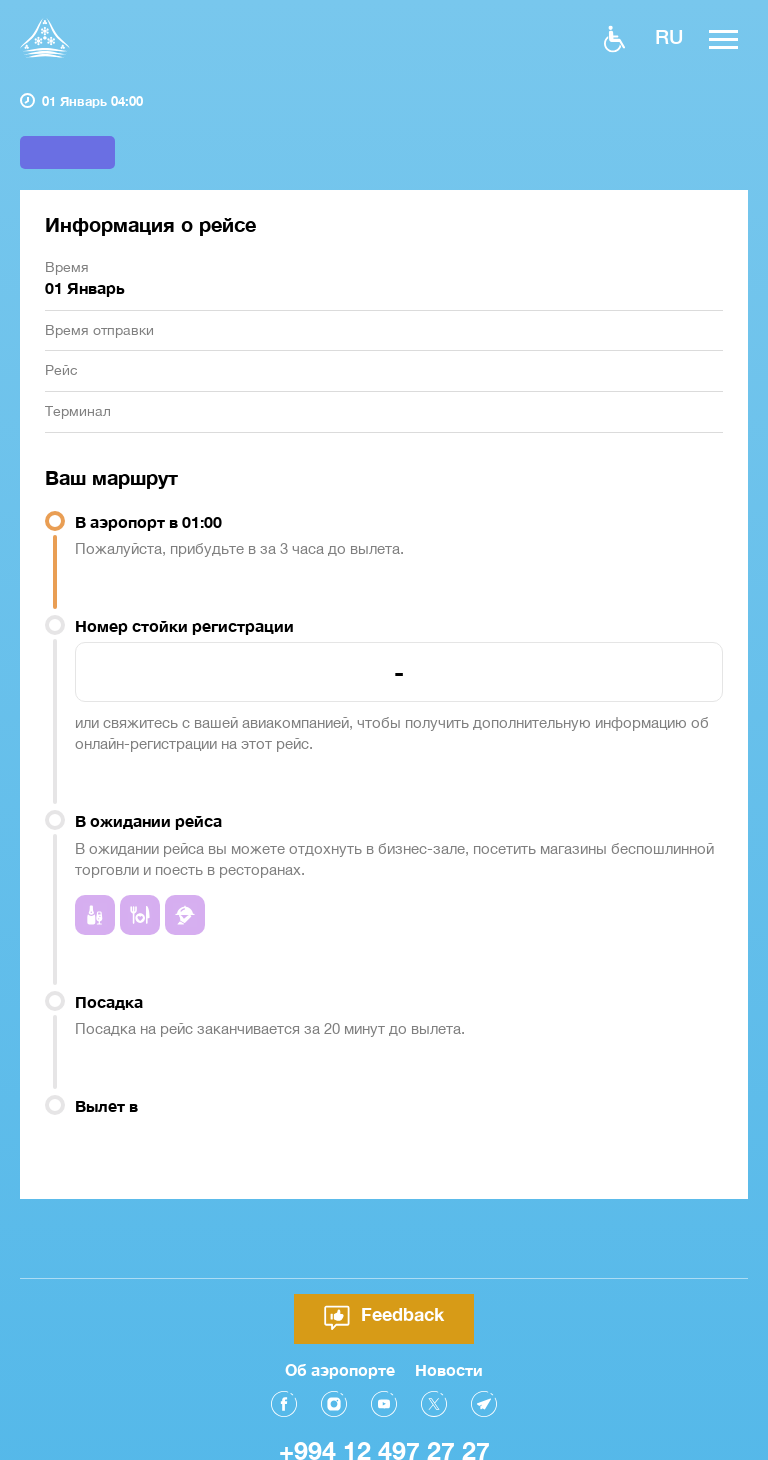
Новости (449, 1340)
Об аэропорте (340, 1340)
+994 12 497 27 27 (384, 1421)
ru (669, 36)
